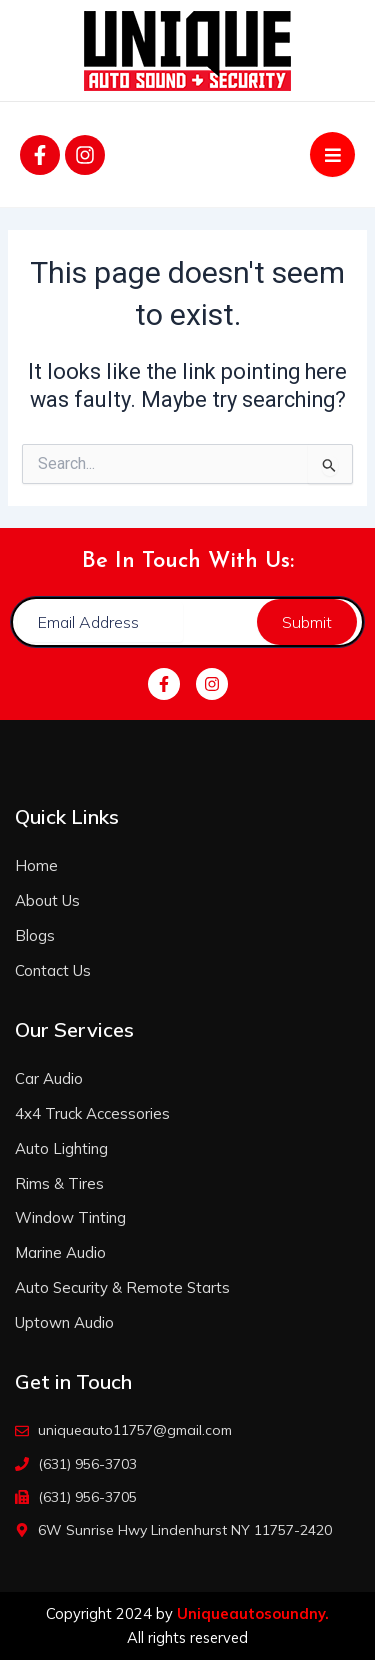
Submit (307, 622)
